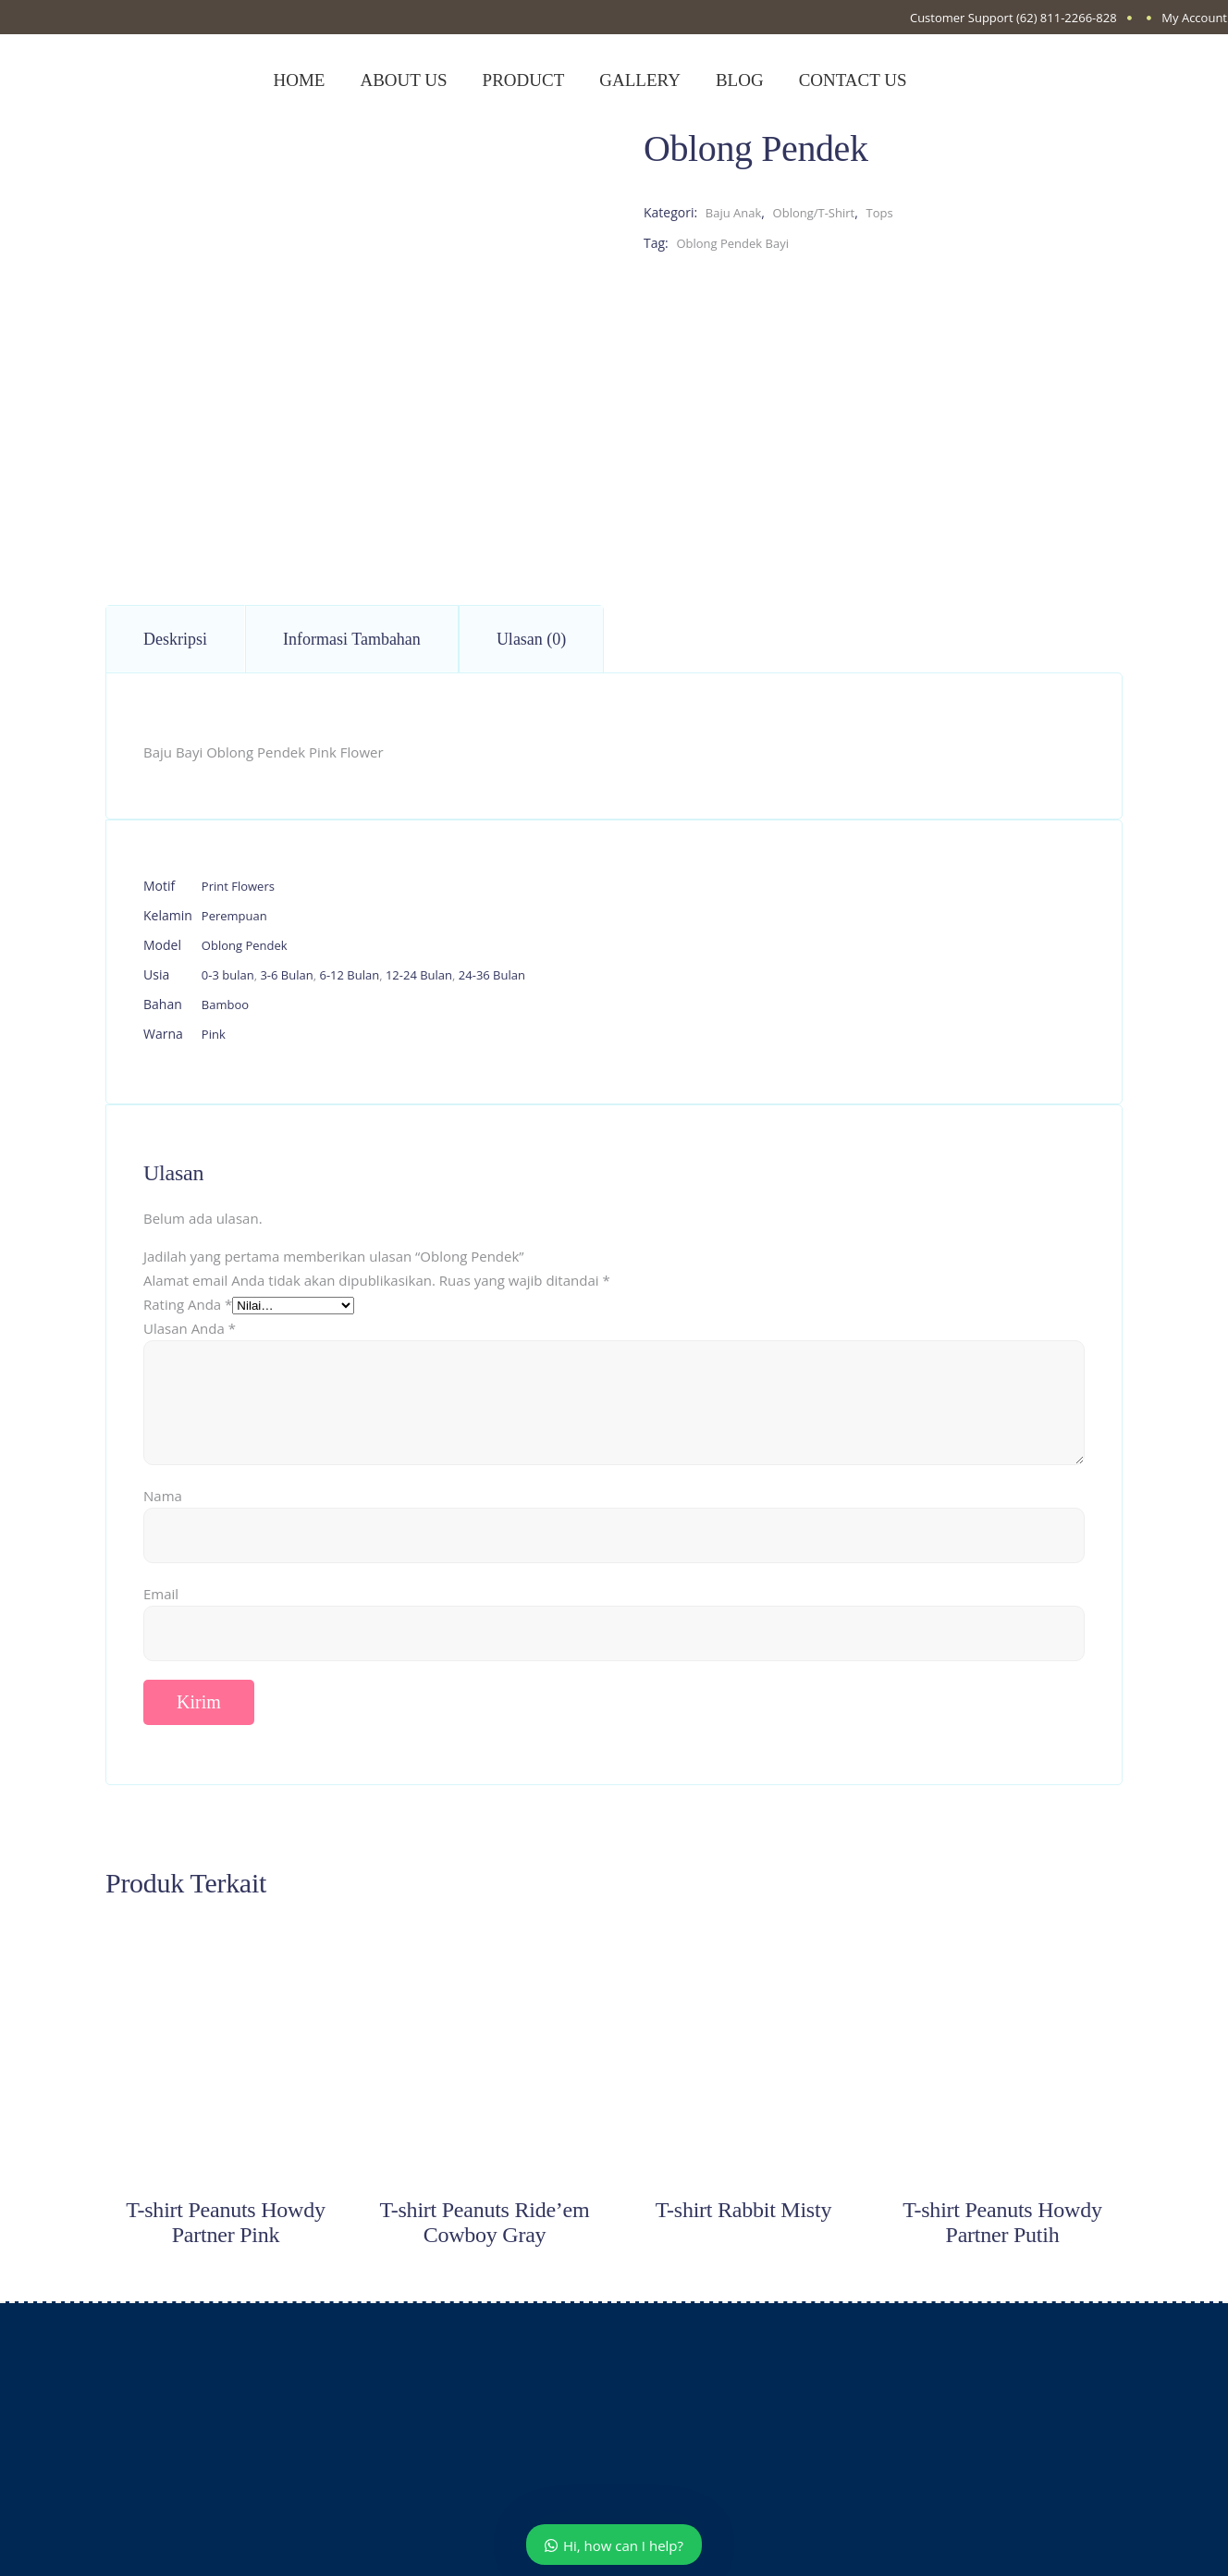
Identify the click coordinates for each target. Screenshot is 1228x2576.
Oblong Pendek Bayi (732, 243)
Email (160, 1593)
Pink (214, 1034)
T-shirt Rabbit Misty (743, 2210)
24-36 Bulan (492, 975)
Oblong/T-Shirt (814, 212)
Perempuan (234, 915)
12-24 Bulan (419, 975)
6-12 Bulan (349, 975)
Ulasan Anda (189, 1328)
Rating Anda (187, 1304)
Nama (162, 1495)
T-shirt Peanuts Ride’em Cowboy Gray (485, 2222)
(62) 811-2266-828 (1066, 17)
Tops (879, 212)
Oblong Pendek (245, 945)
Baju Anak (734, 212)
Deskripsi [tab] (175, 639)
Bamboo (225, 1004)
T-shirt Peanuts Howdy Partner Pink (225, 2222)
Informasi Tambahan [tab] (352, 639)
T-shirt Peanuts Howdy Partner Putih (1002, 2222)
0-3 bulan (228, 975)
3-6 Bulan (286, 975)
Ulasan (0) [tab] (531, 639)
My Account (1194, 17)
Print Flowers (238, 886)
